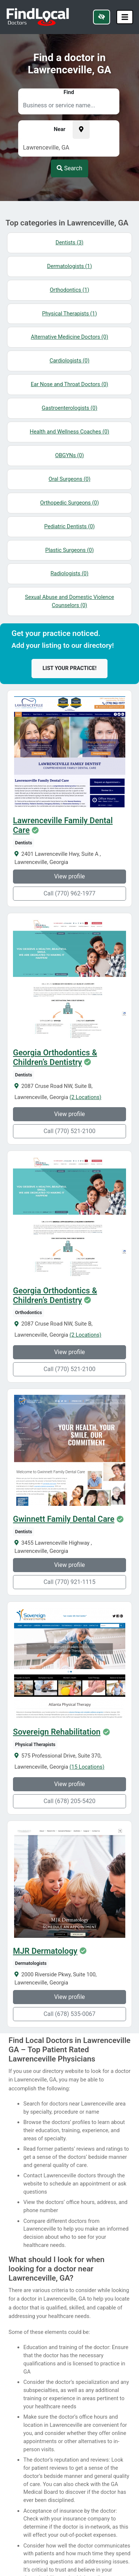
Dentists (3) (69, 242)
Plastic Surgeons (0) (69, 550)
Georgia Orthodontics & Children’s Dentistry (55, 1057)
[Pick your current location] (81, 129)
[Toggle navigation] (124, 17)
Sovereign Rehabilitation (56, 1732)
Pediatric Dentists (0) (69, 526)
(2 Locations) (86, 1097)
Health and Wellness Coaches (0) (69, 431)
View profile (69, 876)
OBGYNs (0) (69, 455)
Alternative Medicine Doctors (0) (69, 337)
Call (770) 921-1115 (69, 1581)
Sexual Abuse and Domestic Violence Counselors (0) (69, 601)
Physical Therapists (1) (69, 313)
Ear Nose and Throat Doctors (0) (69, 384)
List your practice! (70, 668)
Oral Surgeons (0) (69, 479)
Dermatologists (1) (69, 266)
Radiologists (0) (69, 573)
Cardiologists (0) (70, 360)
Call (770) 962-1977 (69, 893)
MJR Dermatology (45, 1951)
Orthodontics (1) (69, 290)
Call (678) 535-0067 (69, 2013)
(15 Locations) (87, 1766)
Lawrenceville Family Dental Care (63, 825)
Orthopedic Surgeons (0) (69, 502)
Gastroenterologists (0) (69, 408)
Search (69, 168)
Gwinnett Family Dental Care (64, 1519)
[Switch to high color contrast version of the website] (101, 17)
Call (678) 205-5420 (69, 1801)
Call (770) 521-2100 (69, 1131)
